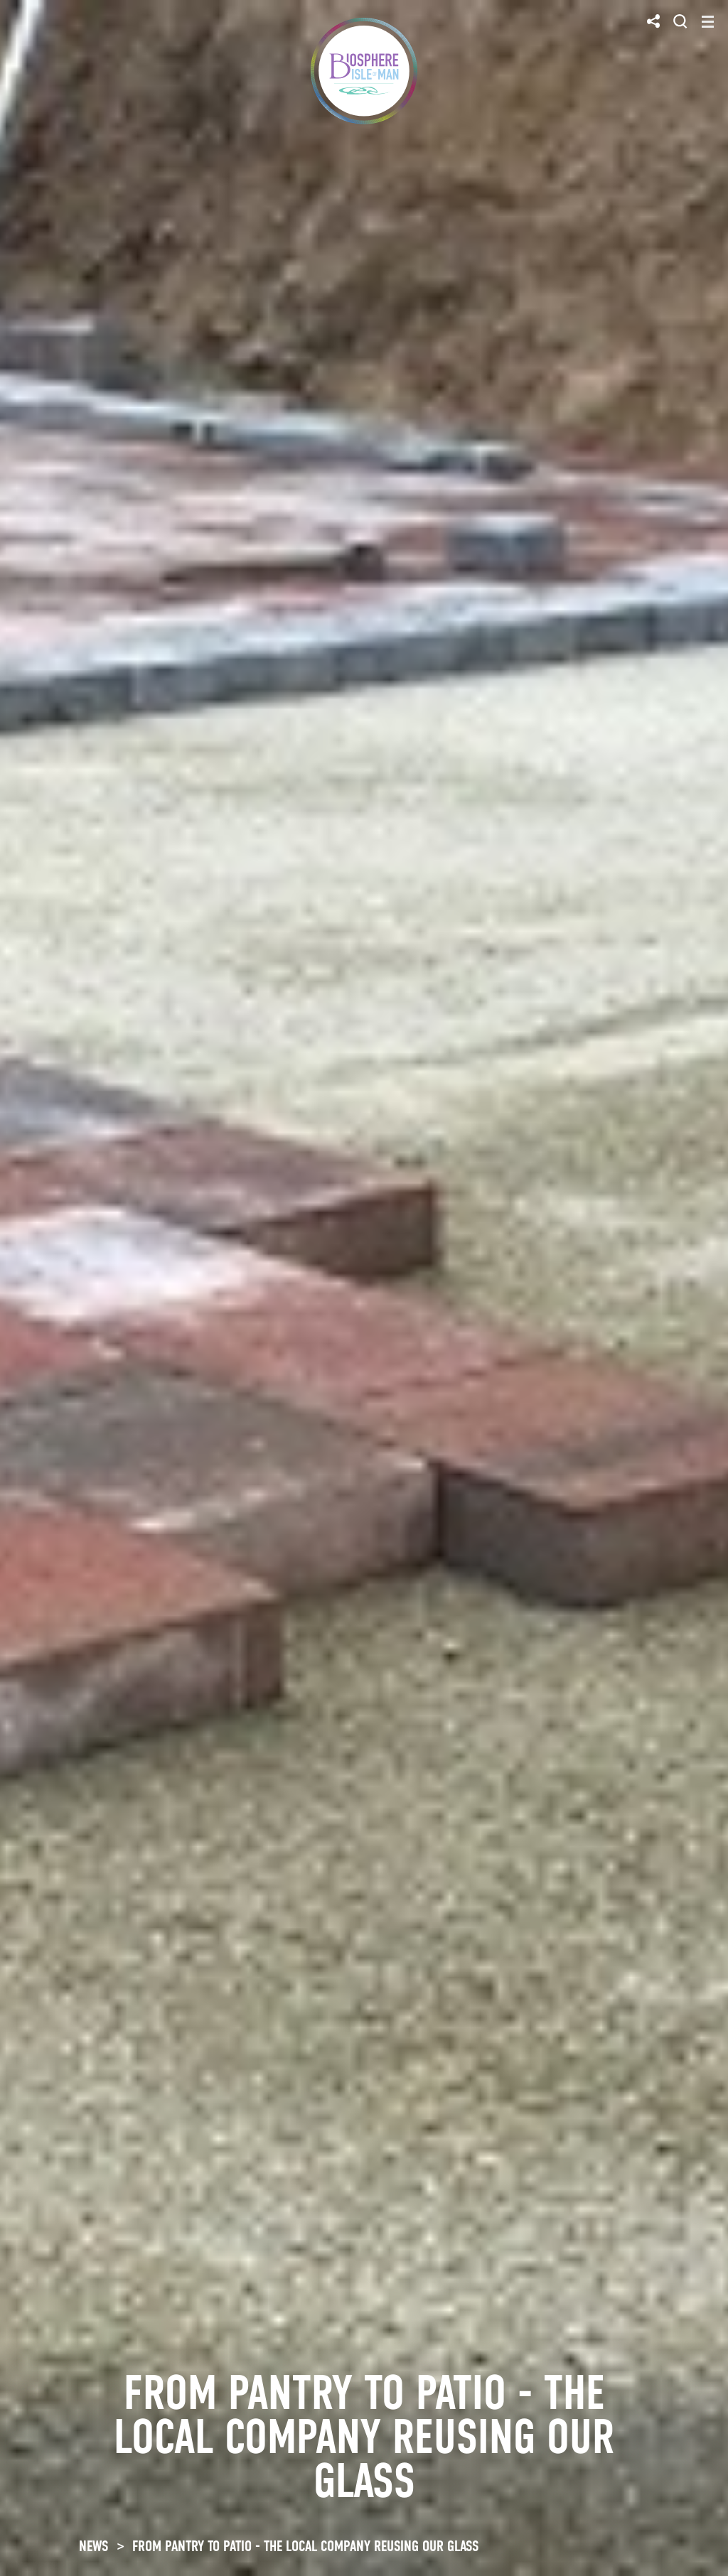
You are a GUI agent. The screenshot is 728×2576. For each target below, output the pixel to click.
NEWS (93, 2546)
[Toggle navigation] (708, 22)
